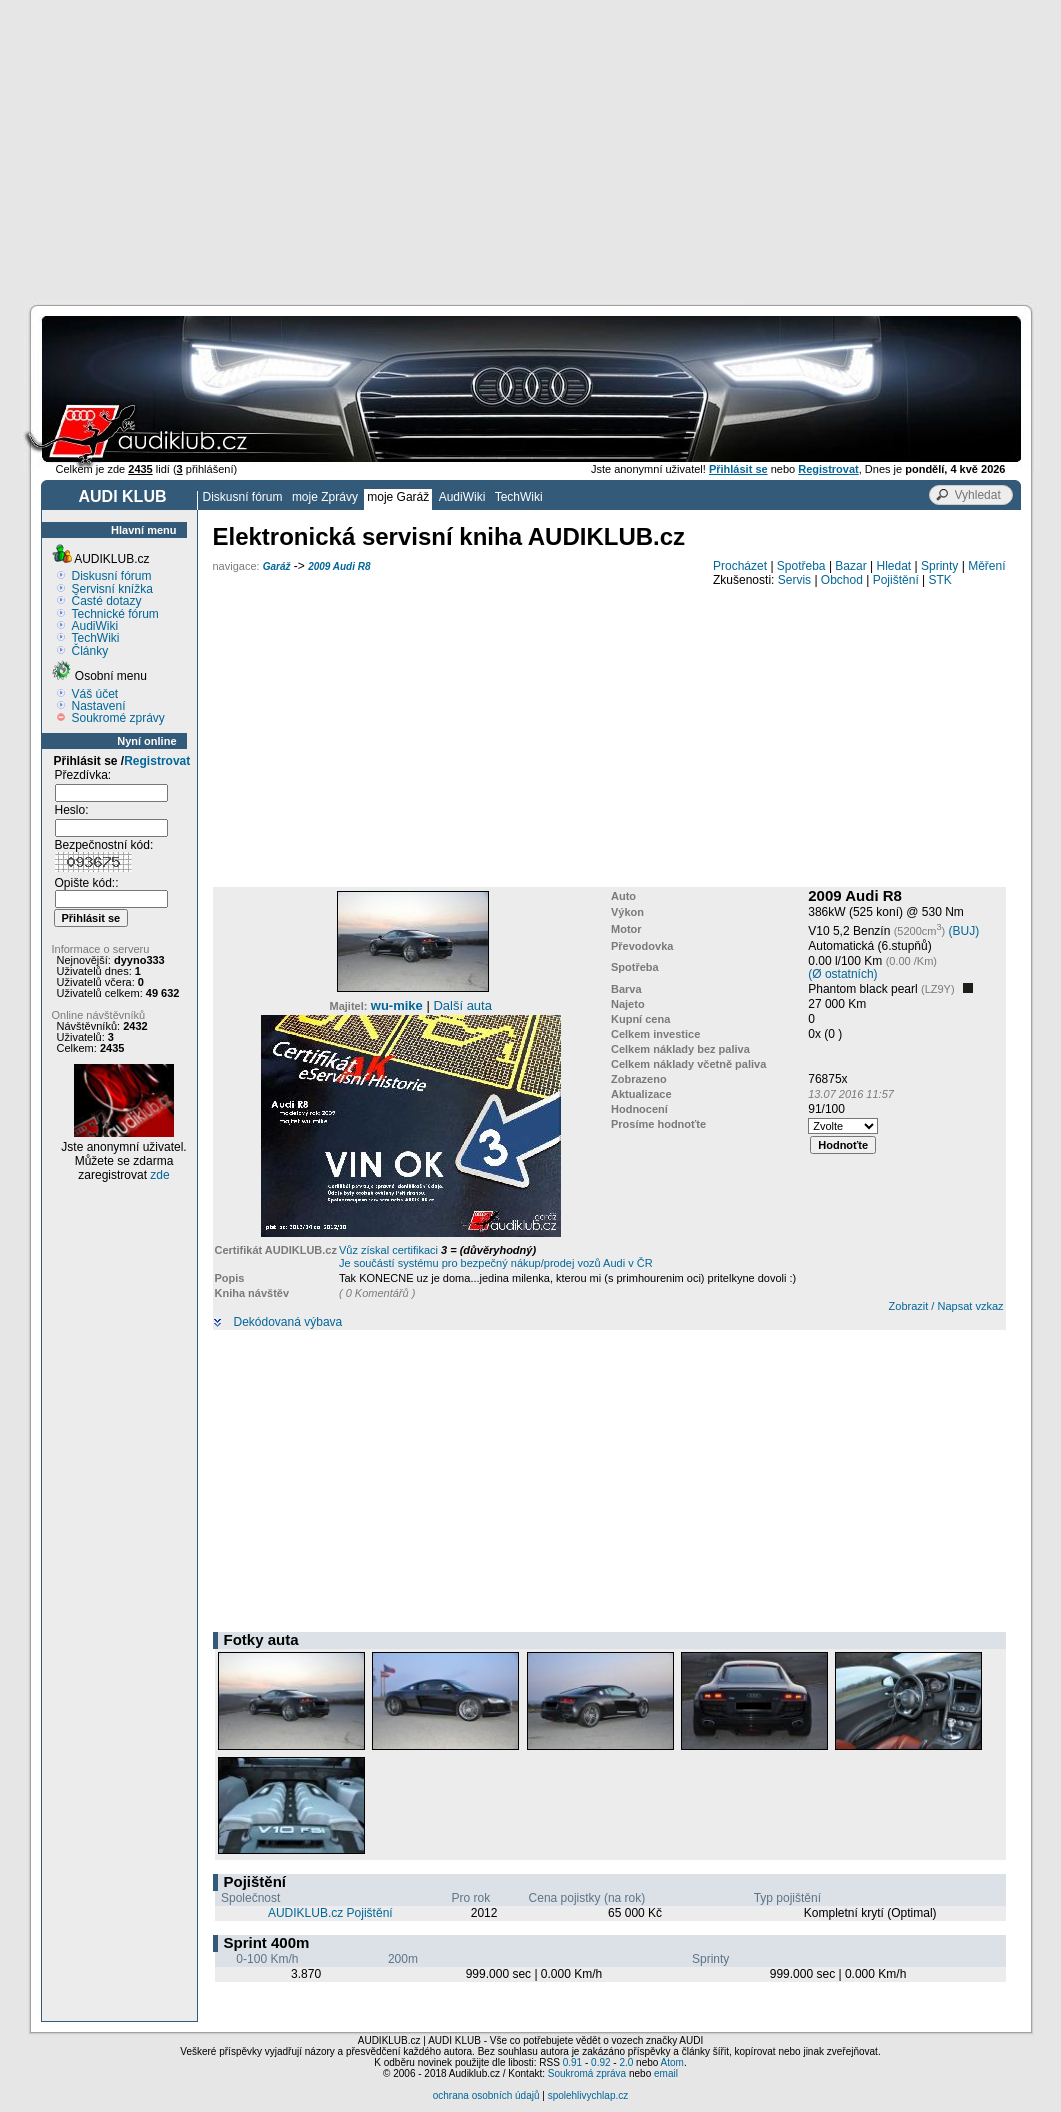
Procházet (740, 566)
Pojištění (896, 580)
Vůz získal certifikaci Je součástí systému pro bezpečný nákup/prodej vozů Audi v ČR (496, 1256)
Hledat (894, 566)
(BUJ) (964, 931)
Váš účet (95, 694)
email (666, 2073)
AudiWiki (462, 497)
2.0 (626, 2062)
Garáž (277, 566)
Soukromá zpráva (587, 2073)
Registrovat (157, 761)
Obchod (842, 580)
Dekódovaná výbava (288, 1322)
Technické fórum (115, 614)
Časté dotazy (107, 601)
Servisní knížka (112, 589)
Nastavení (99, 706)
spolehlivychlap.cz (588, 2095)
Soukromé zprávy (118, 718)
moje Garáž (398, 497)
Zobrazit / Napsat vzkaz (946, 1306)
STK (940, 580)
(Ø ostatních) (842, 974)
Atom (672, 2062)
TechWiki (519, 497)
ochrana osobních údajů (486, 2095)
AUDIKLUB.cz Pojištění (330, 1913)
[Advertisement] (530, 150)
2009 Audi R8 (339, 566)
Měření (986, 566)
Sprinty (939, 566)
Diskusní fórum (243, 497)
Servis (794, 580)
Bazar (850, 566)
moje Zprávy (325, 497)
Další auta (462, 1005)
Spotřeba (801, 566)
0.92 (600, 2062)
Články (90, 651)
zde (159, 1175)
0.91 (572, 2062)
